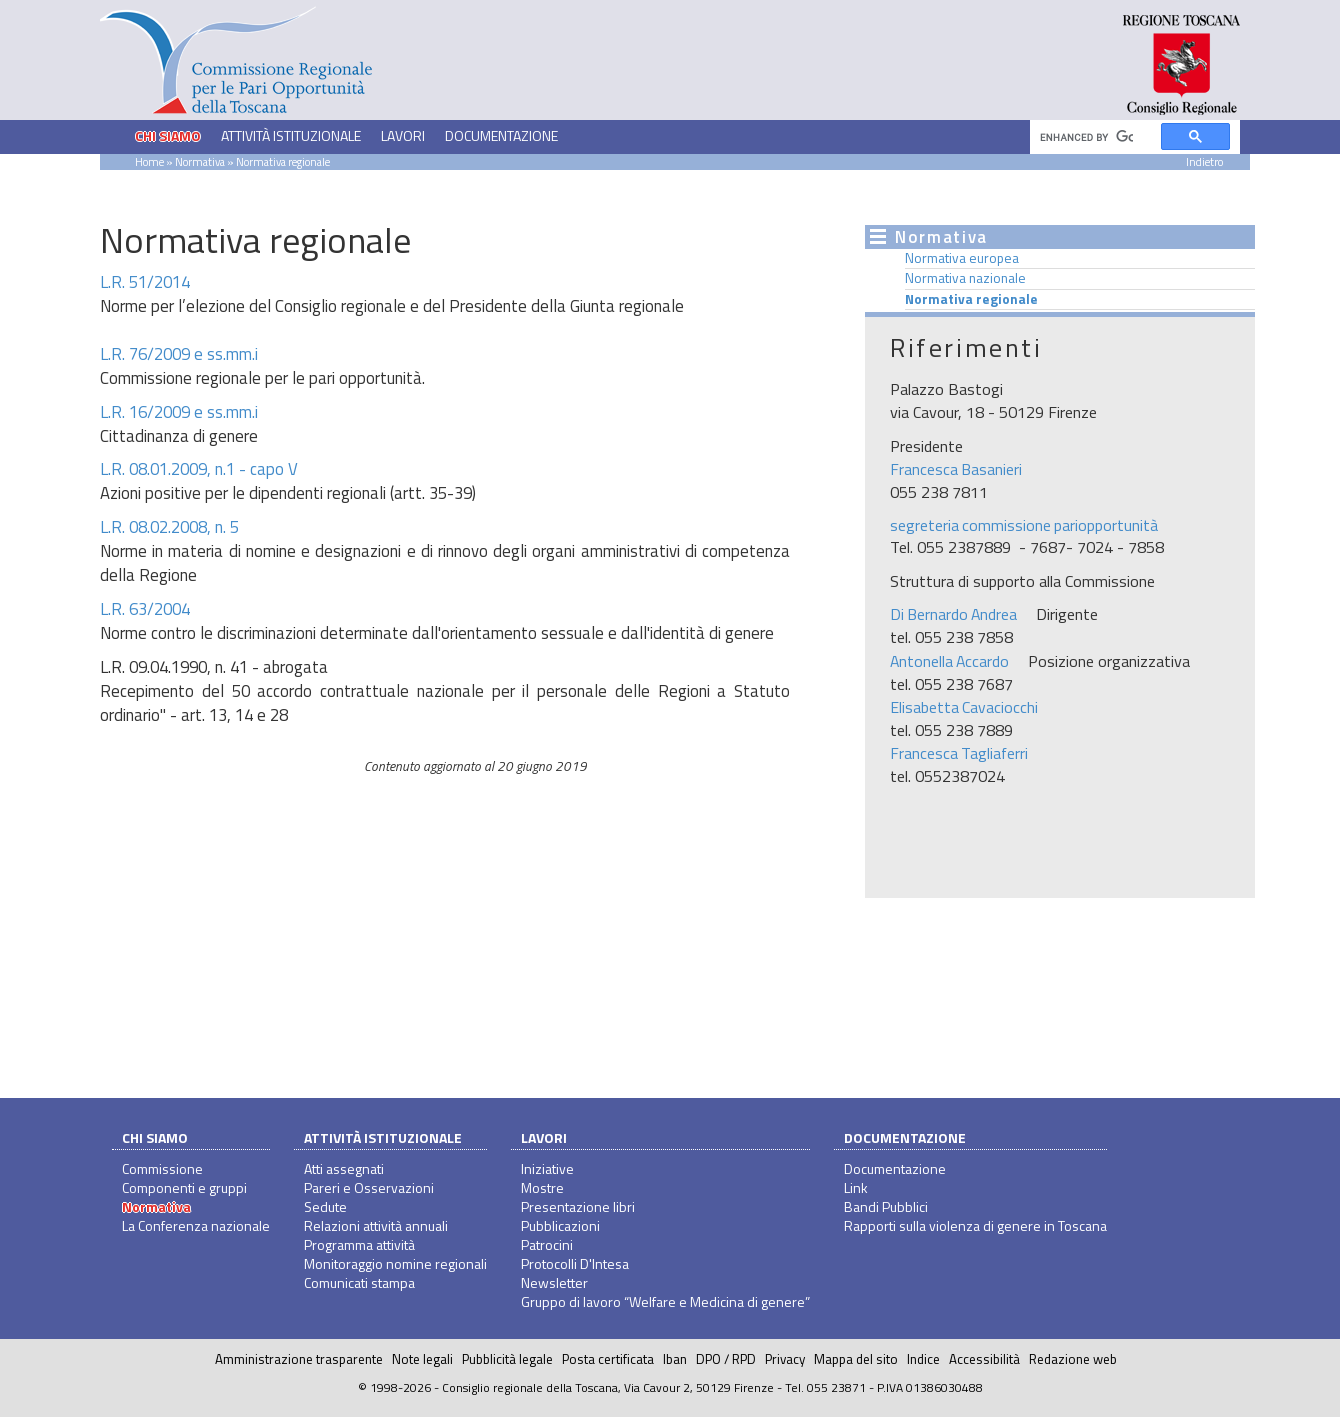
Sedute (325, 1206)
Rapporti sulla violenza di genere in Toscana (975, 1225)
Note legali (422, 1359)
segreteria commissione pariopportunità (1024, 525)
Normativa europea (962, 258)
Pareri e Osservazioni (369, 1187)
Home (149, 161)
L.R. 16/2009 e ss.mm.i (179, 412)
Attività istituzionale (383, 1137)
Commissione (162, 1168)
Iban (675, 1359)
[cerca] (1086, 137)
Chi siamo (155, 1137)
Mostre (542, 1187)
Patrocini (547, 1244)
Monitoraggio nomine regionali (395, 1263)
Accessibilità (984, 1359)
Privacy (785, 1359)
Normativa (200, 161)
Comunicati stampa (359, 1282)
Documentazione (905, 1137)
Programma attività (359, 1244)
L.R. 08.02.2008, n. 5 (169, 527)
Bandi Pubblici (886, 1206)
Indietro (1204, 161)
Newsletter (554, 1282)
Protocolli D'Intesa (575, 1263)
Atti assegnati (344, 1168)
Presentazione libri (578, 1206)
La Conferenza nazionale (196, 1225)
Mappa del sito (856, 1359)
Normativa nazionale (965, 278)
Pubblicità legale (507, 1359)
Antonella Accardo (949, 661)
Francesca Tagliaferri (959, 753)
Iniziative (547, 1168)
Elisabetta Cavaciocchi (964, 707)
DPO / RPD (726, 1359)
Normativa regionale (971, 299)
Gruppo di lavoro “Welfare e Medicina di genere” (665, 1301)
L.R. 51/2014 (145, 282)
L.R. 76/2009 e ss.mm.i (179, 354)
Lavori (544, 1137)
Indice (923, 1359)
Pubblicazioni (560, 1225)
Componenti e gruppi (184, 1187)
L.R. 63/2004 (145, 609)
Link (856, 1187)
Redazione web (1073, 1359)
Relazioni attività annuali (376, 1225)
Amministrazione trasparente (299, 1359)
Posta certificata (608, 1359)
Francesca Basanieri (956, 469)
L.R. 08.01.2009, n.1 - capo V (199, 469)
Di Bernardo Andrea (953, 614)
